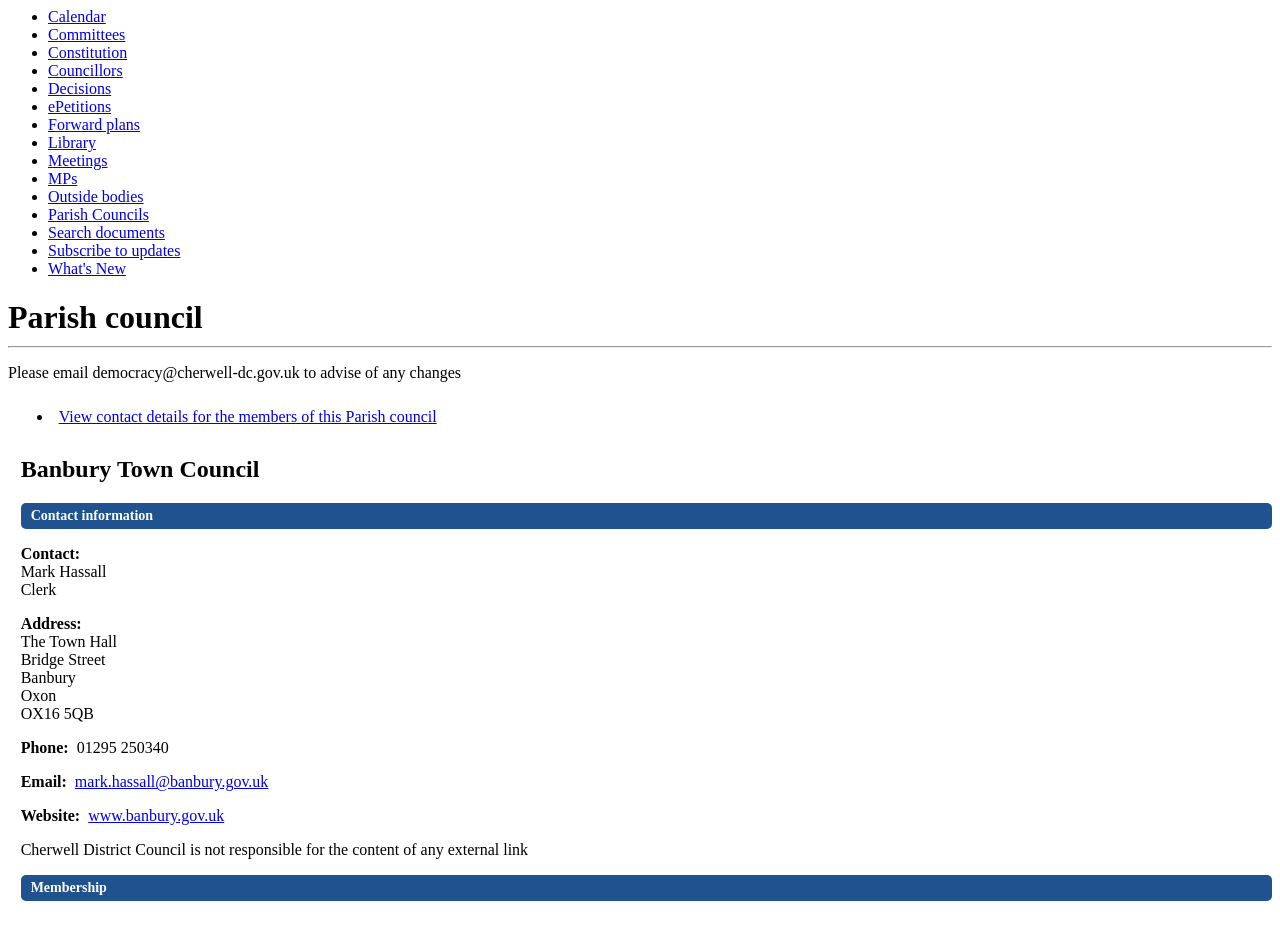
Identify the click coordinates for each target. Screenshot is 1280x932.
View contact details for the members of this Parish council (248, 416)
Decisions (79, 88)
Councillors (85, 70)
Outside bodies (96, 196)
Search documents (106, 232)
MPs (62, 178)
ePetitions (79, 106)
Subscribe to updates (114, 250)
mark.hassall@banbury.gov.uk (172, 781)
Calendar (77, 16)
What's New (87, 268)
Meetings (78, 160)
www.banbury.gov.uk (156, 815)
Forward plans (94, 124)
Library (72, 142)
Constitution (87, 52)
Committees (86, 34)
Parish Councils (98, 214)
